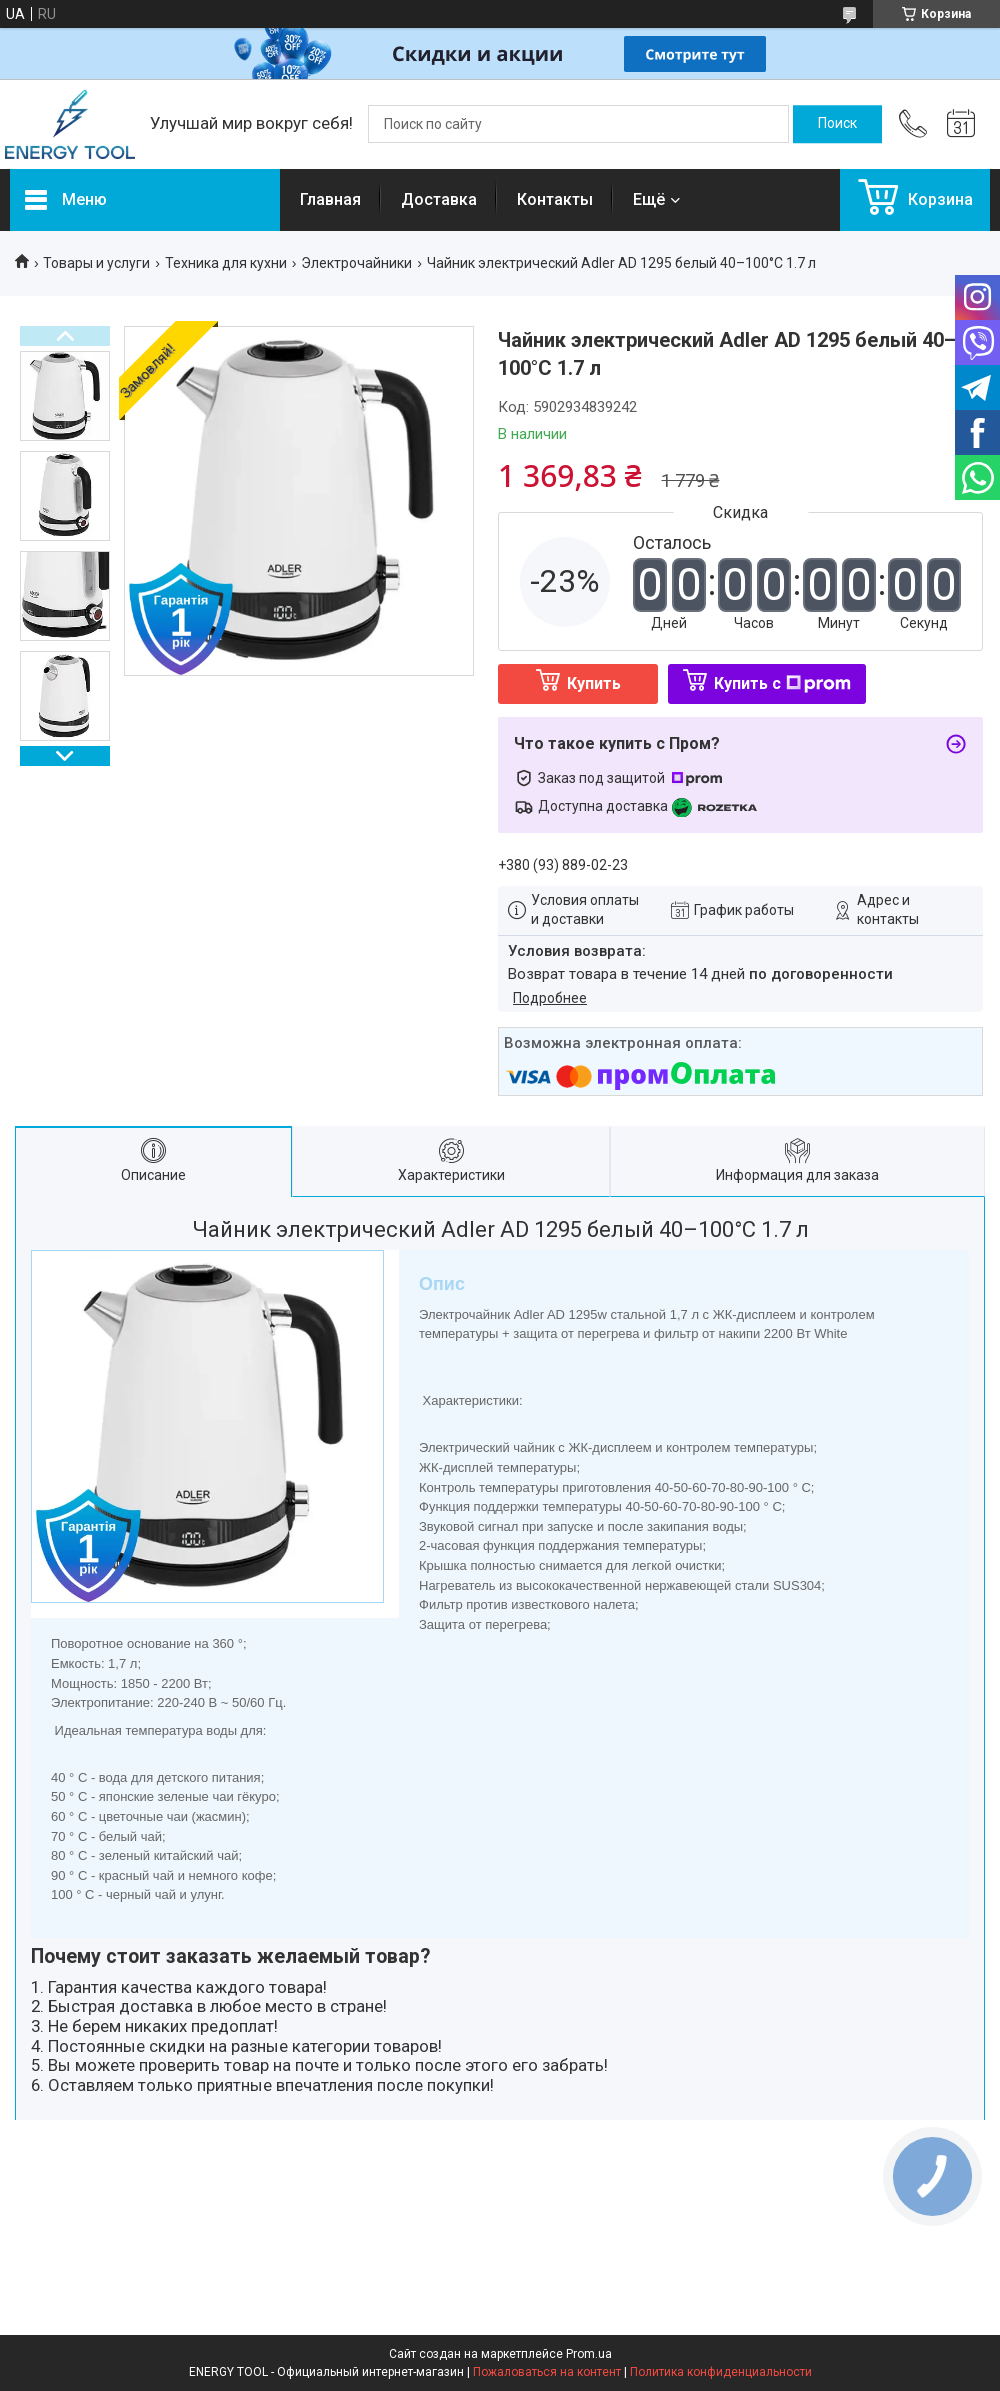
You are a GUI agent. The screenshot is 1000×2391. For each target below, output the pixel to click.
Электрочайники (356, 263)
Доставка (439, 199)
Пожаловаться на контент (547, 2372)
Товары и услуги (96, 263)
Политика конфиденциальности (721, 2372)
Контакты (555, 199)
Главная (330, 199)
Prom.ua (589, 2354)
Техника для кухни (226, 263)
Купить (594, 683)
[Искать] (837, 124)
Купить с (782, 683)
